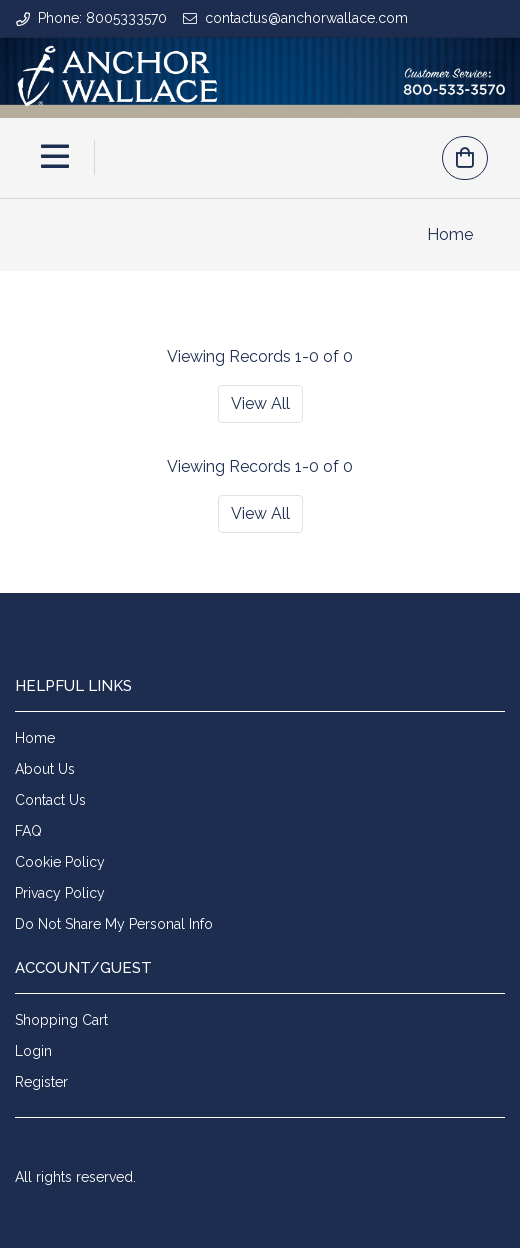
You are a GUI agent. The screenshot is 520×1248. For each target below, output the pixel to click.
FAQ (28, 831)
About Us (45, 769)
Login (33, 1051)
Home (450, 234)
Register (41, 1082)
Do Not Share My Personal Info (114, 924)
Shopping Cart (61, 1020)
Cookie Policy (60, 862)
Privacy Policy (60, 893)
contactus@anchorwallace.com (306, 18)
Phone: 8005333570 (102, 18)
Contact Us (50, 800)
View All (260, 403)
